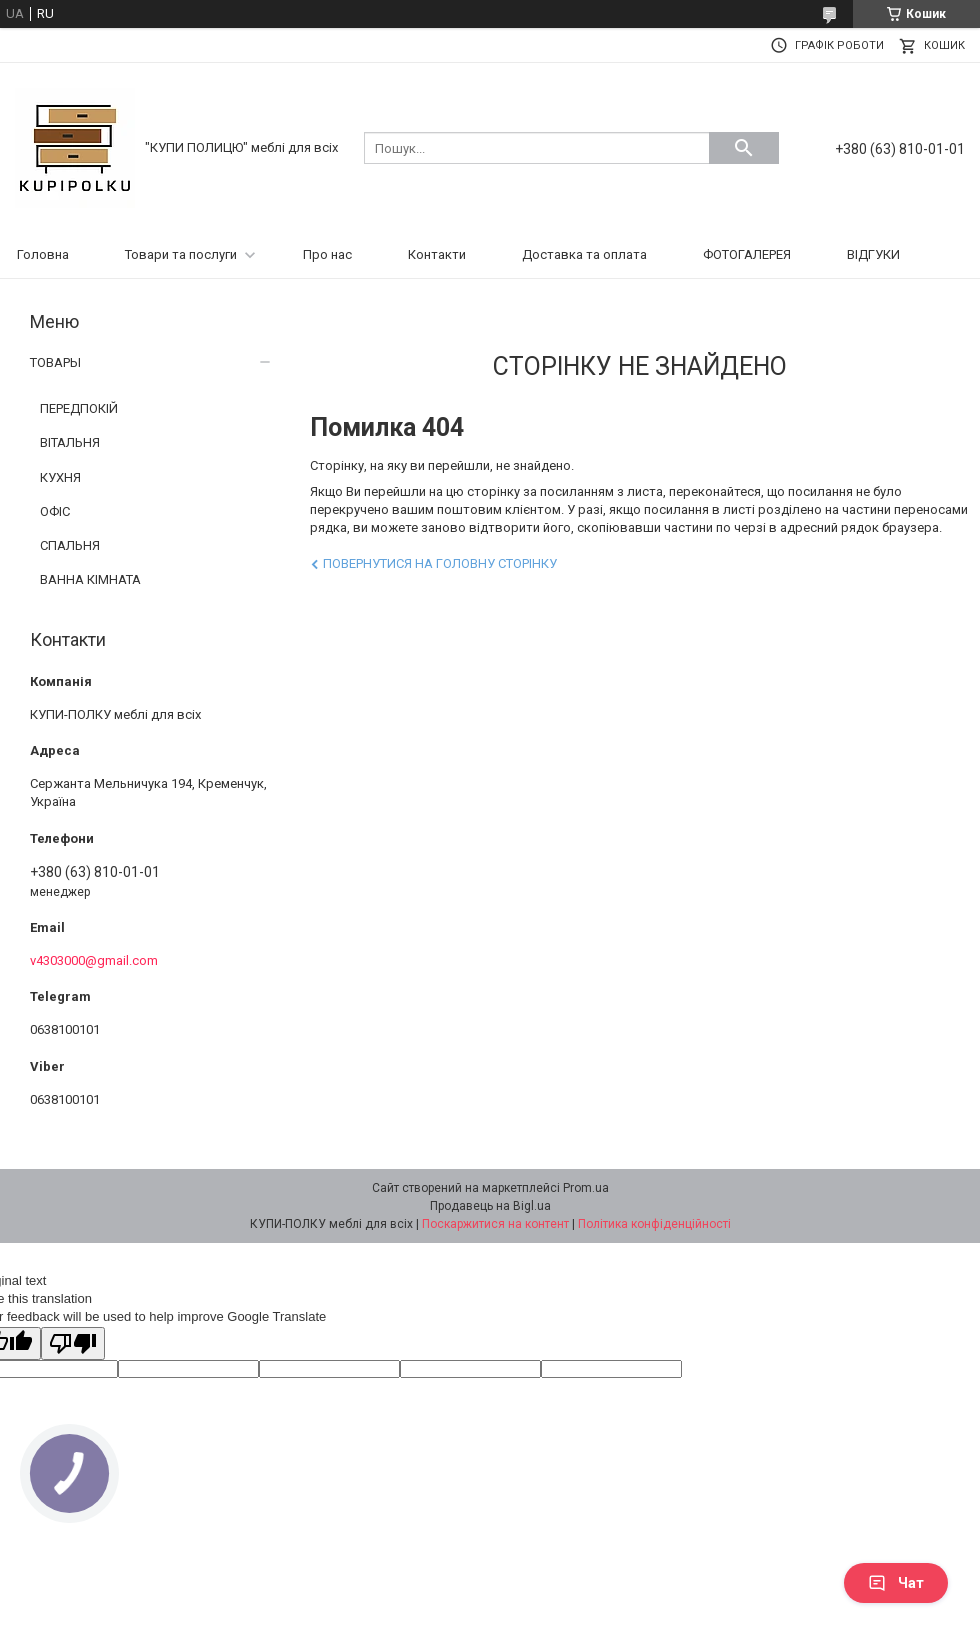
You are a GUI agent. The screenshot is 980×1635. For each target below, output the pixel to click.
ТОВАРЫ (55, 362)
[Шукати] (744, 148)
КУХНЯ (60, 477)
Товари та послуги (181, 254)
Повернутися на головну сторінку (440, 563)
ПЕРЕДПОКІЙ (79, 408)
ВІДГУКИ (873, 254)
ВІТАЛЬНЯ (70, 442)
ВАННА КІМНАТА (90, 579)
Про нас (327, 254)
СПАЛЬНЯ (70, 545)
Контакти (437, 254)
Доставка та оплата (584, 254)
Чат (896, 1583)
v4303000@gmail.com (94, 960)
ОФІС (55, 511)
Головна (43, 254)
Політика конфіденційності (654, 1224)
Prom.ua (586, 1188)
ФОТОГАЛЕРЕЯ (747, 254)
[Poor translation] (73, 1343)
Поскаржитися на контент (495, 1224)
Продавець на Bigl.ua (490, 1206)
